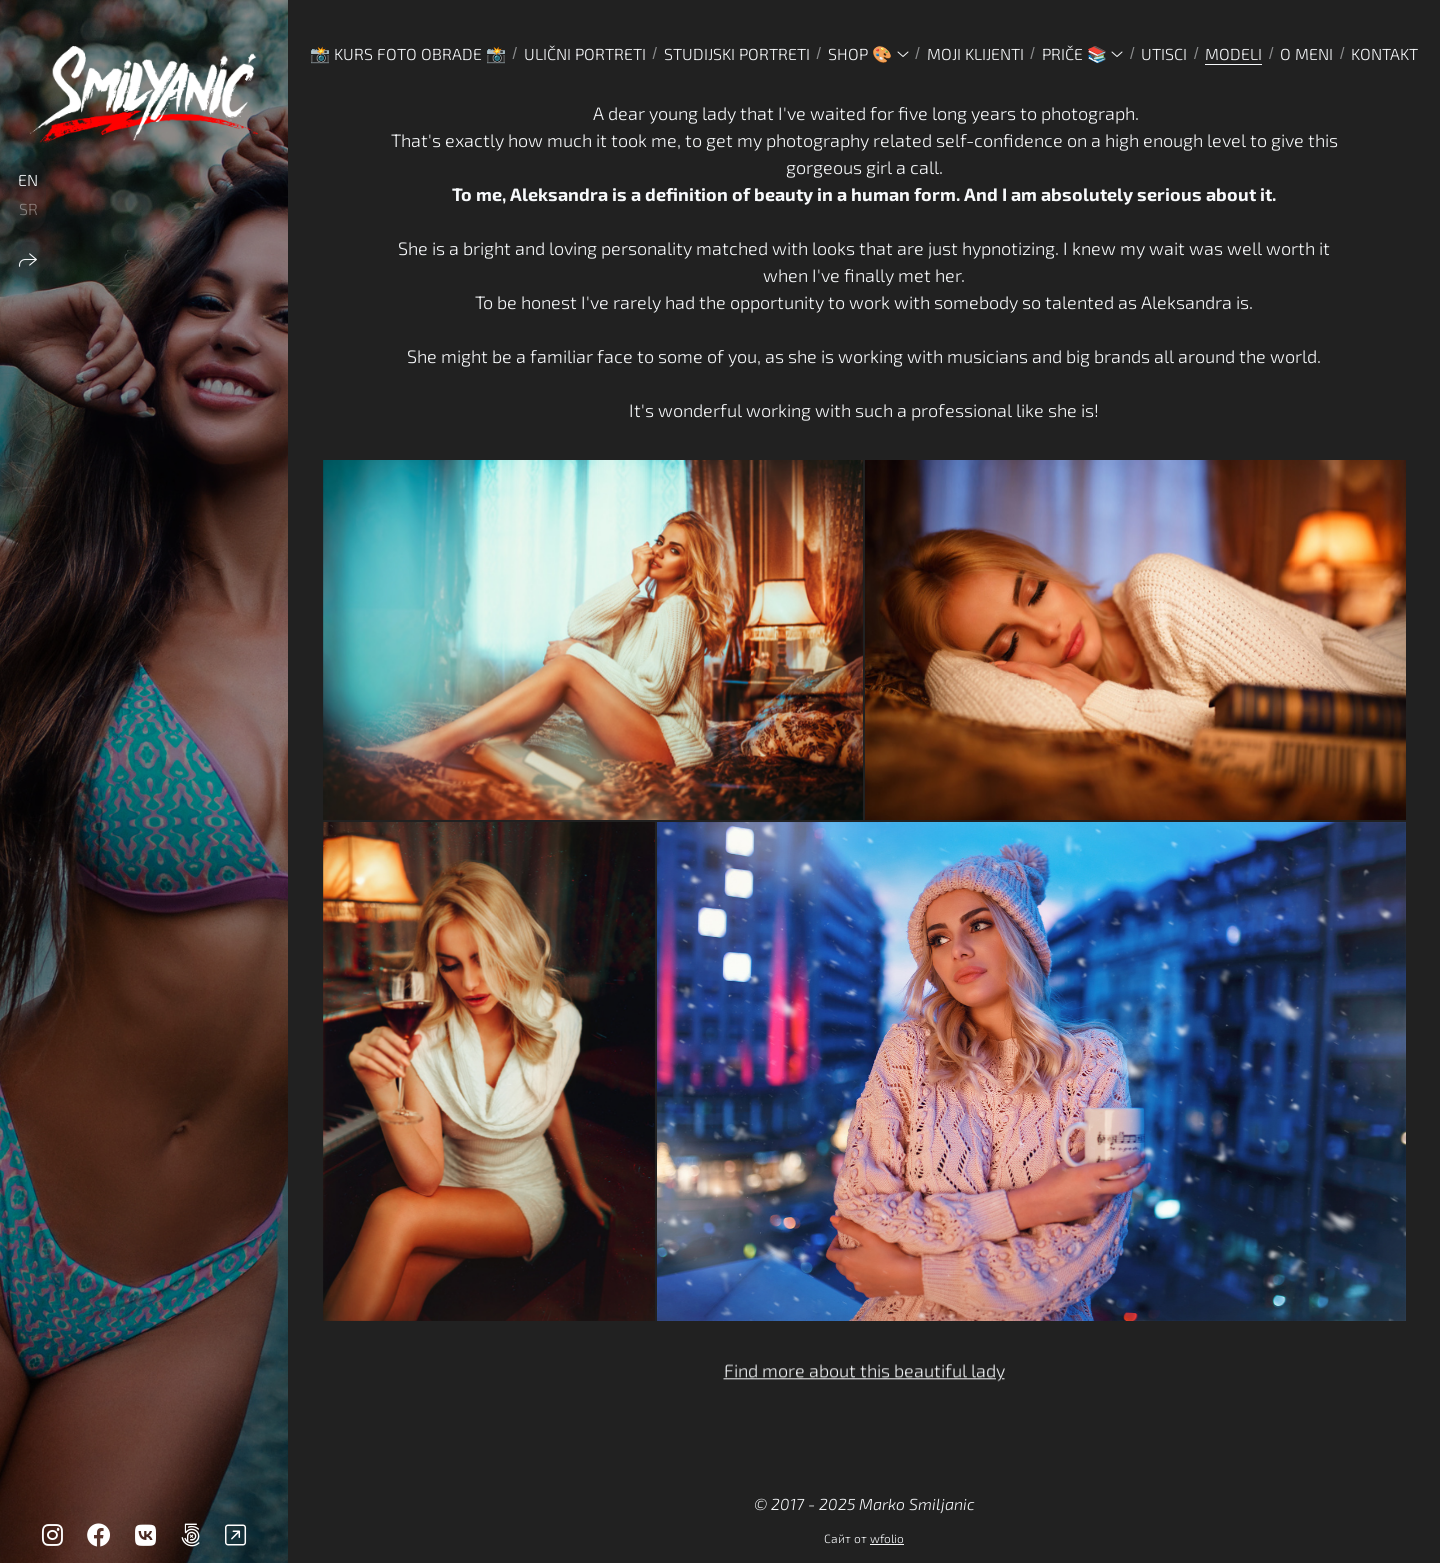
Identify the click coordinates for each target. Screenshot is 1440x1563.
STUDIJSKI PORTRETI (737, 53)
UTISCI (1164, 53)
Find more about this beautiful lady (864, 1375)
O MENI (1306, 53)
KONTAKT (1384, 53)
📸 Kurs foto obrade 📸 (408, 53)
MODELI (1233, 53)
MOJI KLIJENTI (975, 53)
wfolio (887, 1538)
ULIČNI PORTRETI (585, 53)
